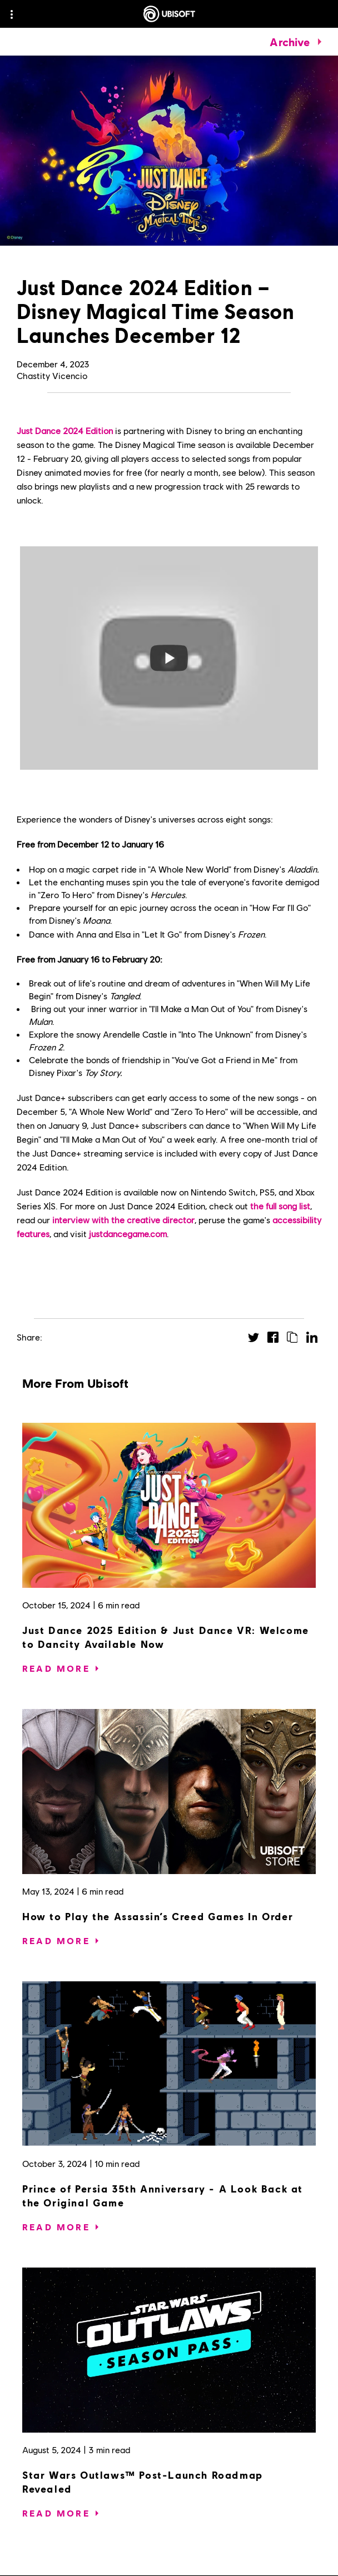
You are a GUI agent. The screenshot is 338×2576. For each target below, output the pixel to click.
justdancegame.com (128, 1233)
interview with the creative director (123, 1219)
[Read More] (56, 1668)
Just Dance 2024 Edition (65, 430)
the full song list (280, 1205)
